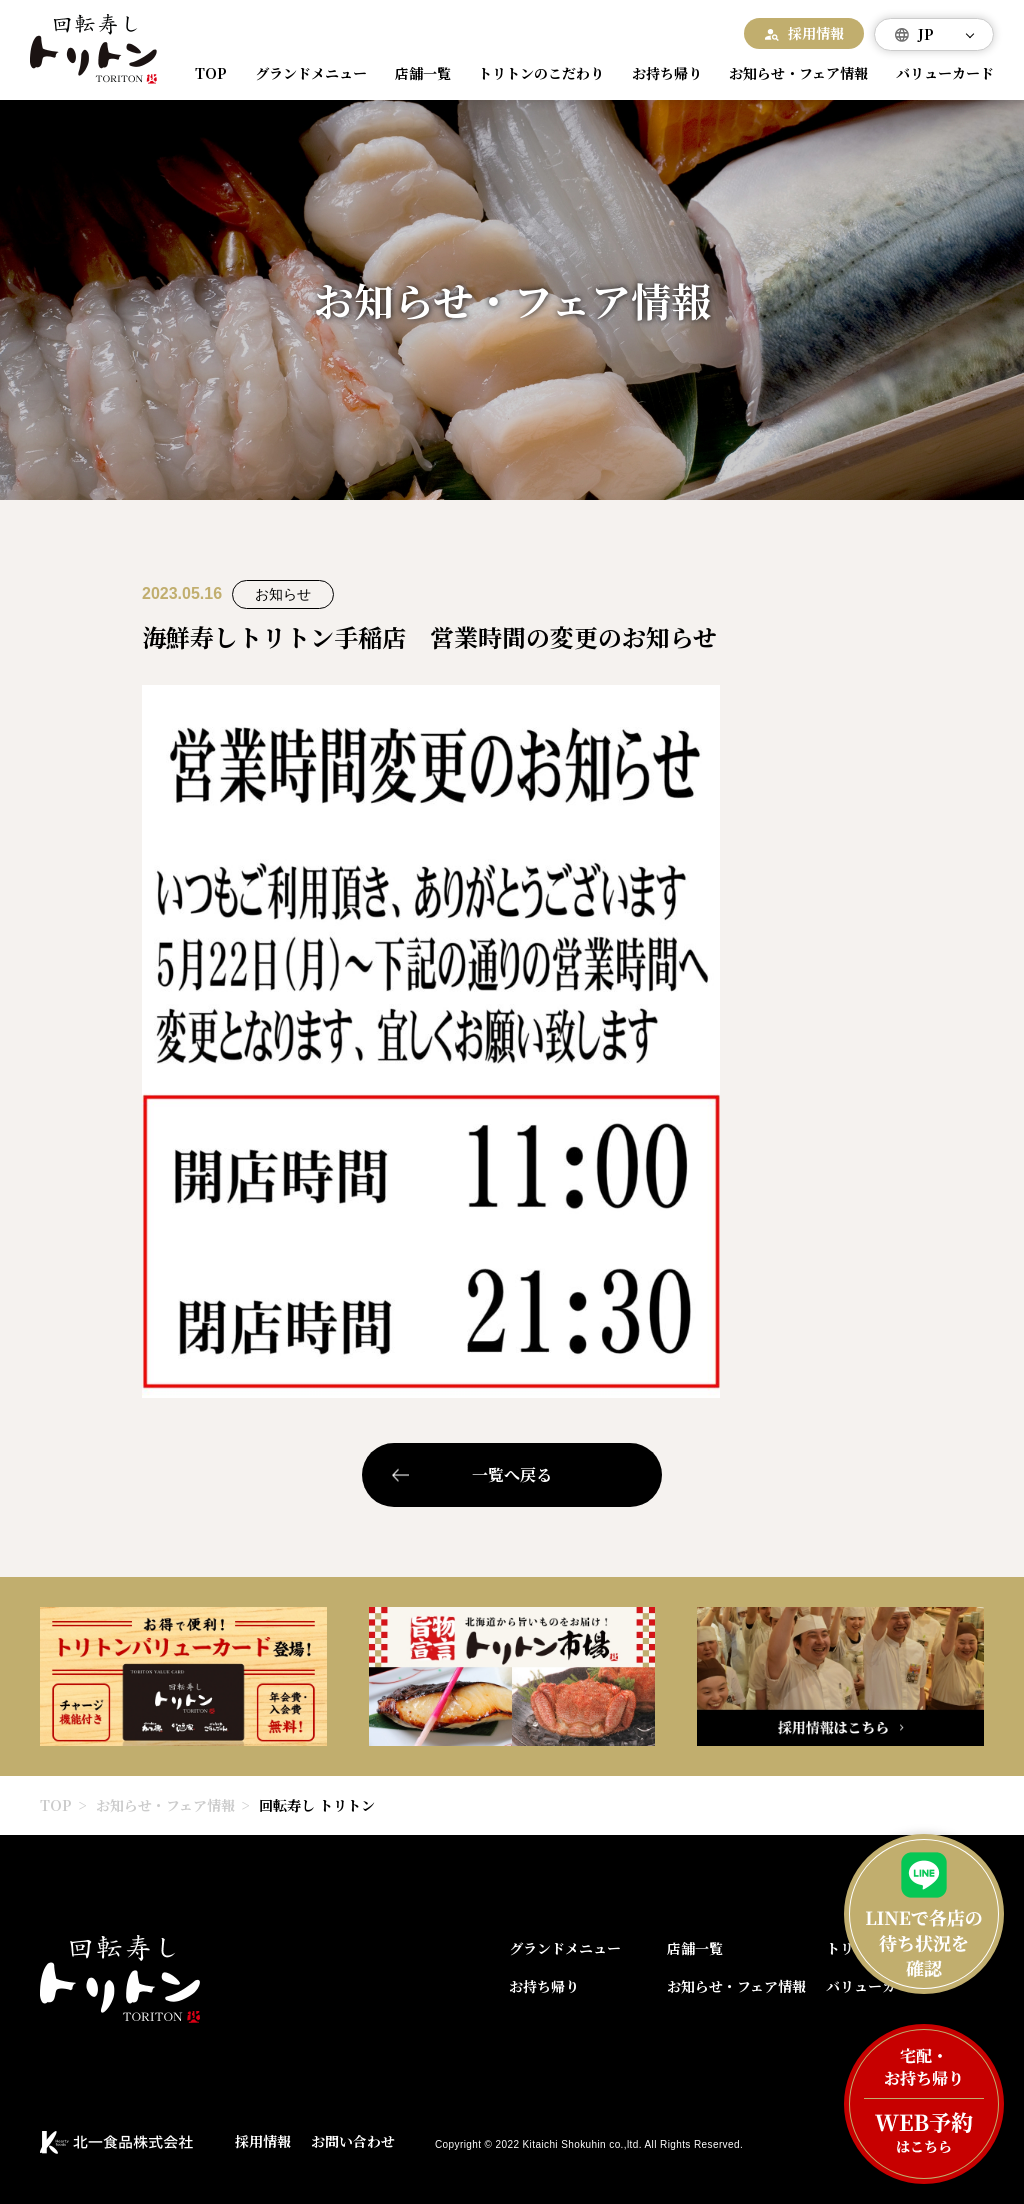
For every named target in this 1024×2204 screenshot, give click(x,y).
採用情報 (816, 33)
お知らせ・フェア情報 (789, 73)
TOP (213, 73)
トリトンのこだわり (533, 73)
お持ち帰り (658, 73)
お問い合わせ (353, 2141)
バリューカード (938, 73)
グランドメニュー (308, 73)
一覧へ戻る (512, 1474)
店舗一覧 (417, 73)
